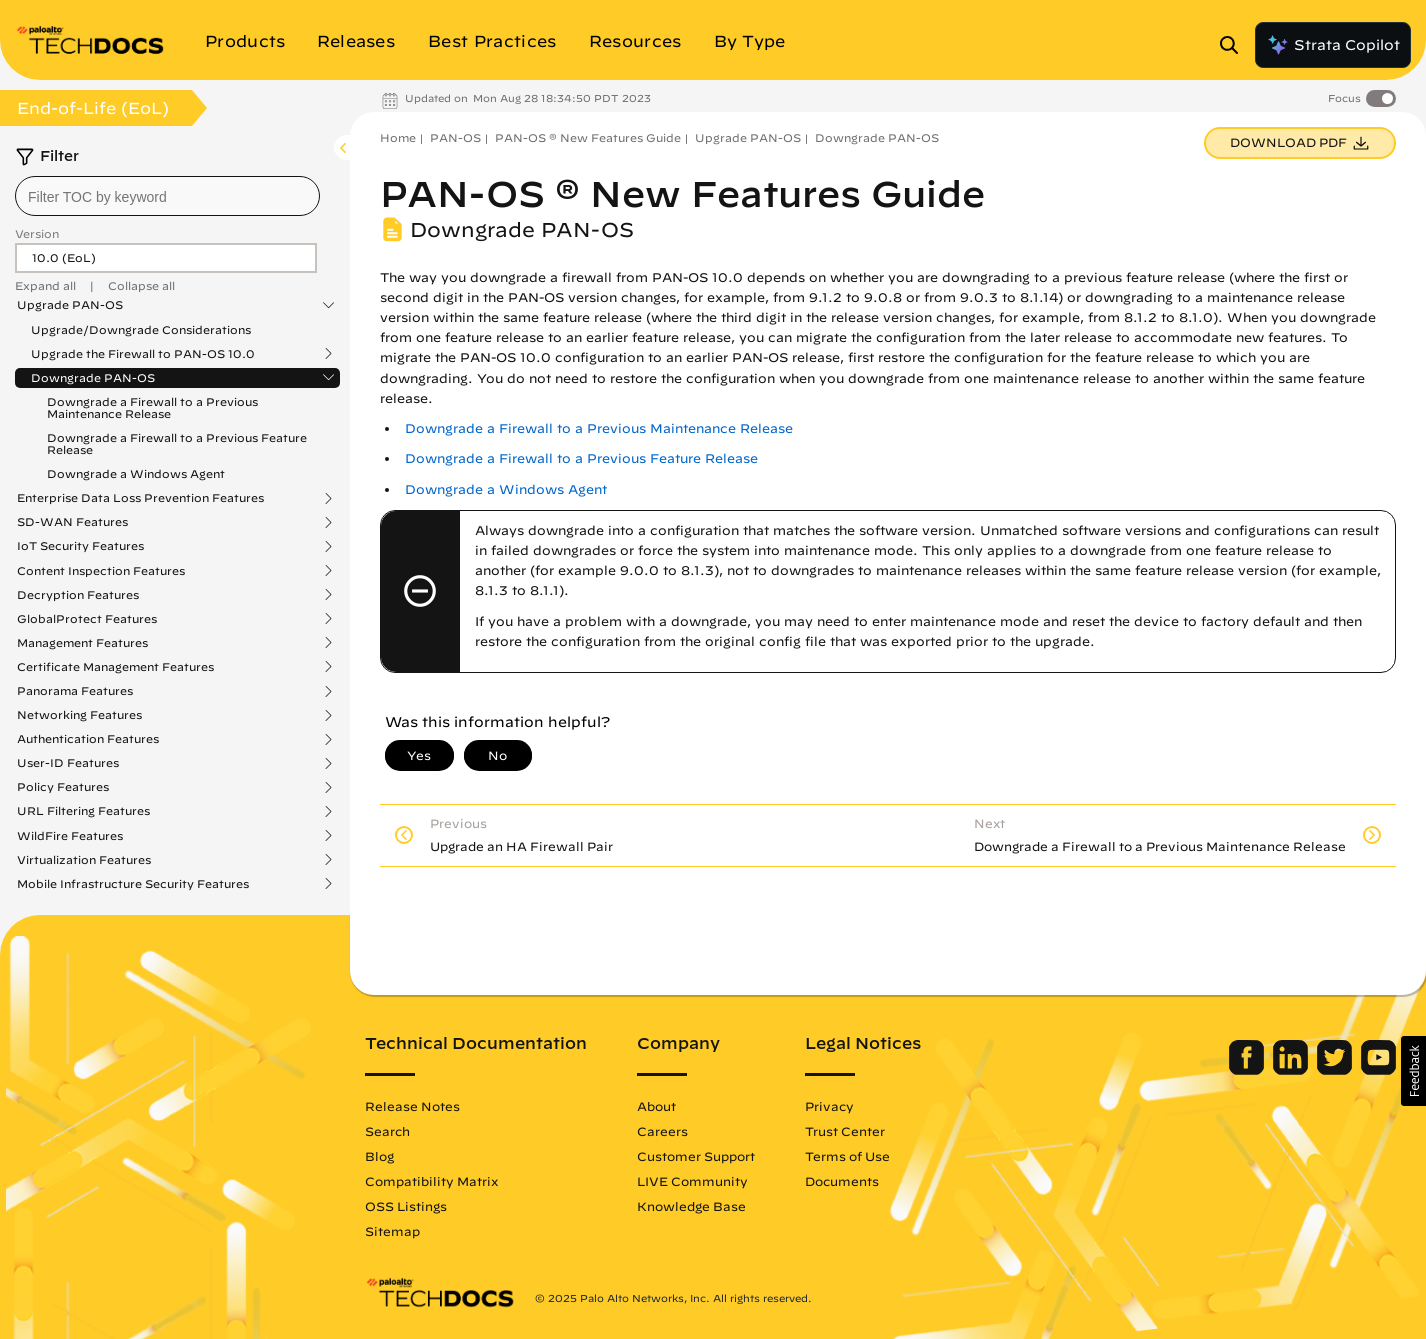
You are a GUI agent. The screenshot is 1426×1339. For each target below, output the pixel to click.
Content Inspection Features (101, 571)
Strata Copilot (1333, 45)
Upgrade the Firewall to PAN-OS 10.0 (143, 354)
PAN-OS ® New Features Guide (588, 137)
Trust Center (845, 1131)
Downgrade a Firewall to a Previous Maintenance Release (152, 407)
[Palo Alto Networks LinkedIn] (1292, 1070)
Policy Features (63, 787)
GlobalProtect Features (87, 619)
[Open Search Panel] (1235, 45)
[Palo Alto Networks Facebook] (1248, 1070)
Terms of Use (847, 1156)
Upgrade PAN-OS (70, 305)
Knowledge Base (691, 1206)
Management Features (82, 643)
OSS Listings (406, 1206)
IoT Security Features (80, 546)
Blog (379, 1156)
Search (387, 1131)
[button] (1413, 1071)
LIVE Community (692, 1181)
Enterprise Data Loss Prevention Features (140, 498)
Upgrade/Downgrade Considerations (141, 329)
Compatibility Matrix (431, 1181)
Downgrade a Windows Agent (136, 473)
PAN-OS (455, 137)
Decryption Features (78, 595)
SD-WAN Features (72, 522)
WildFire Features (70, 836)
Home (398, 137)
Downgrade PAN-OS (93, 378)
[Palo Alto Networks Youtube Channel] (1378, 1070)
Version (37, 233)
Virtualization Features (84, 860)
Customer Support (696, 1156)
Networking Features (79, 715)
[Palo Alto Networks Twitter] (1336, 1070)
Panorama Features (75, 691)
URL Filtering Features (83, 811)
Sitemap (392, 1231)
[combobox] (167, 196)
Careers (662, 1131)
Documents (842, 1181)
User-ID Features (68, 763)
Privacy (829, 1106)
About (656, 1106)
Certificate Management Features (115, 667)
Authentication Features (88, 739)
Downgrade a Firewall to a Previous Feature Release (177, 443)
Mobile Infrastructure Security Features (133, 884)
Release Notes (412, 1106)
